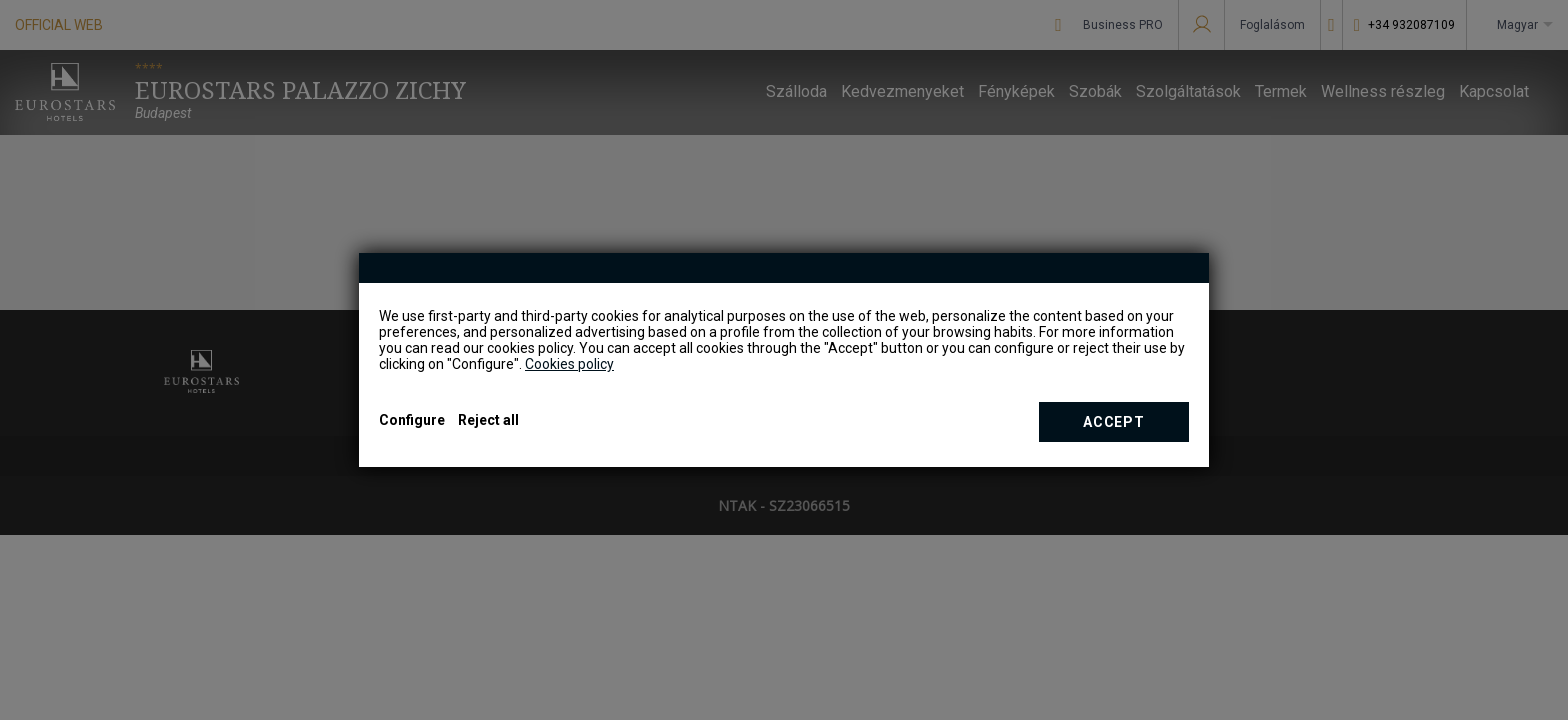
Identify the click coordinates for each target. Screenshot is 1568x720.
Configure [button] (412, 420)
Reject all (488, 420)
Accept (1113, 422)
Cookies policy (569, 364)
